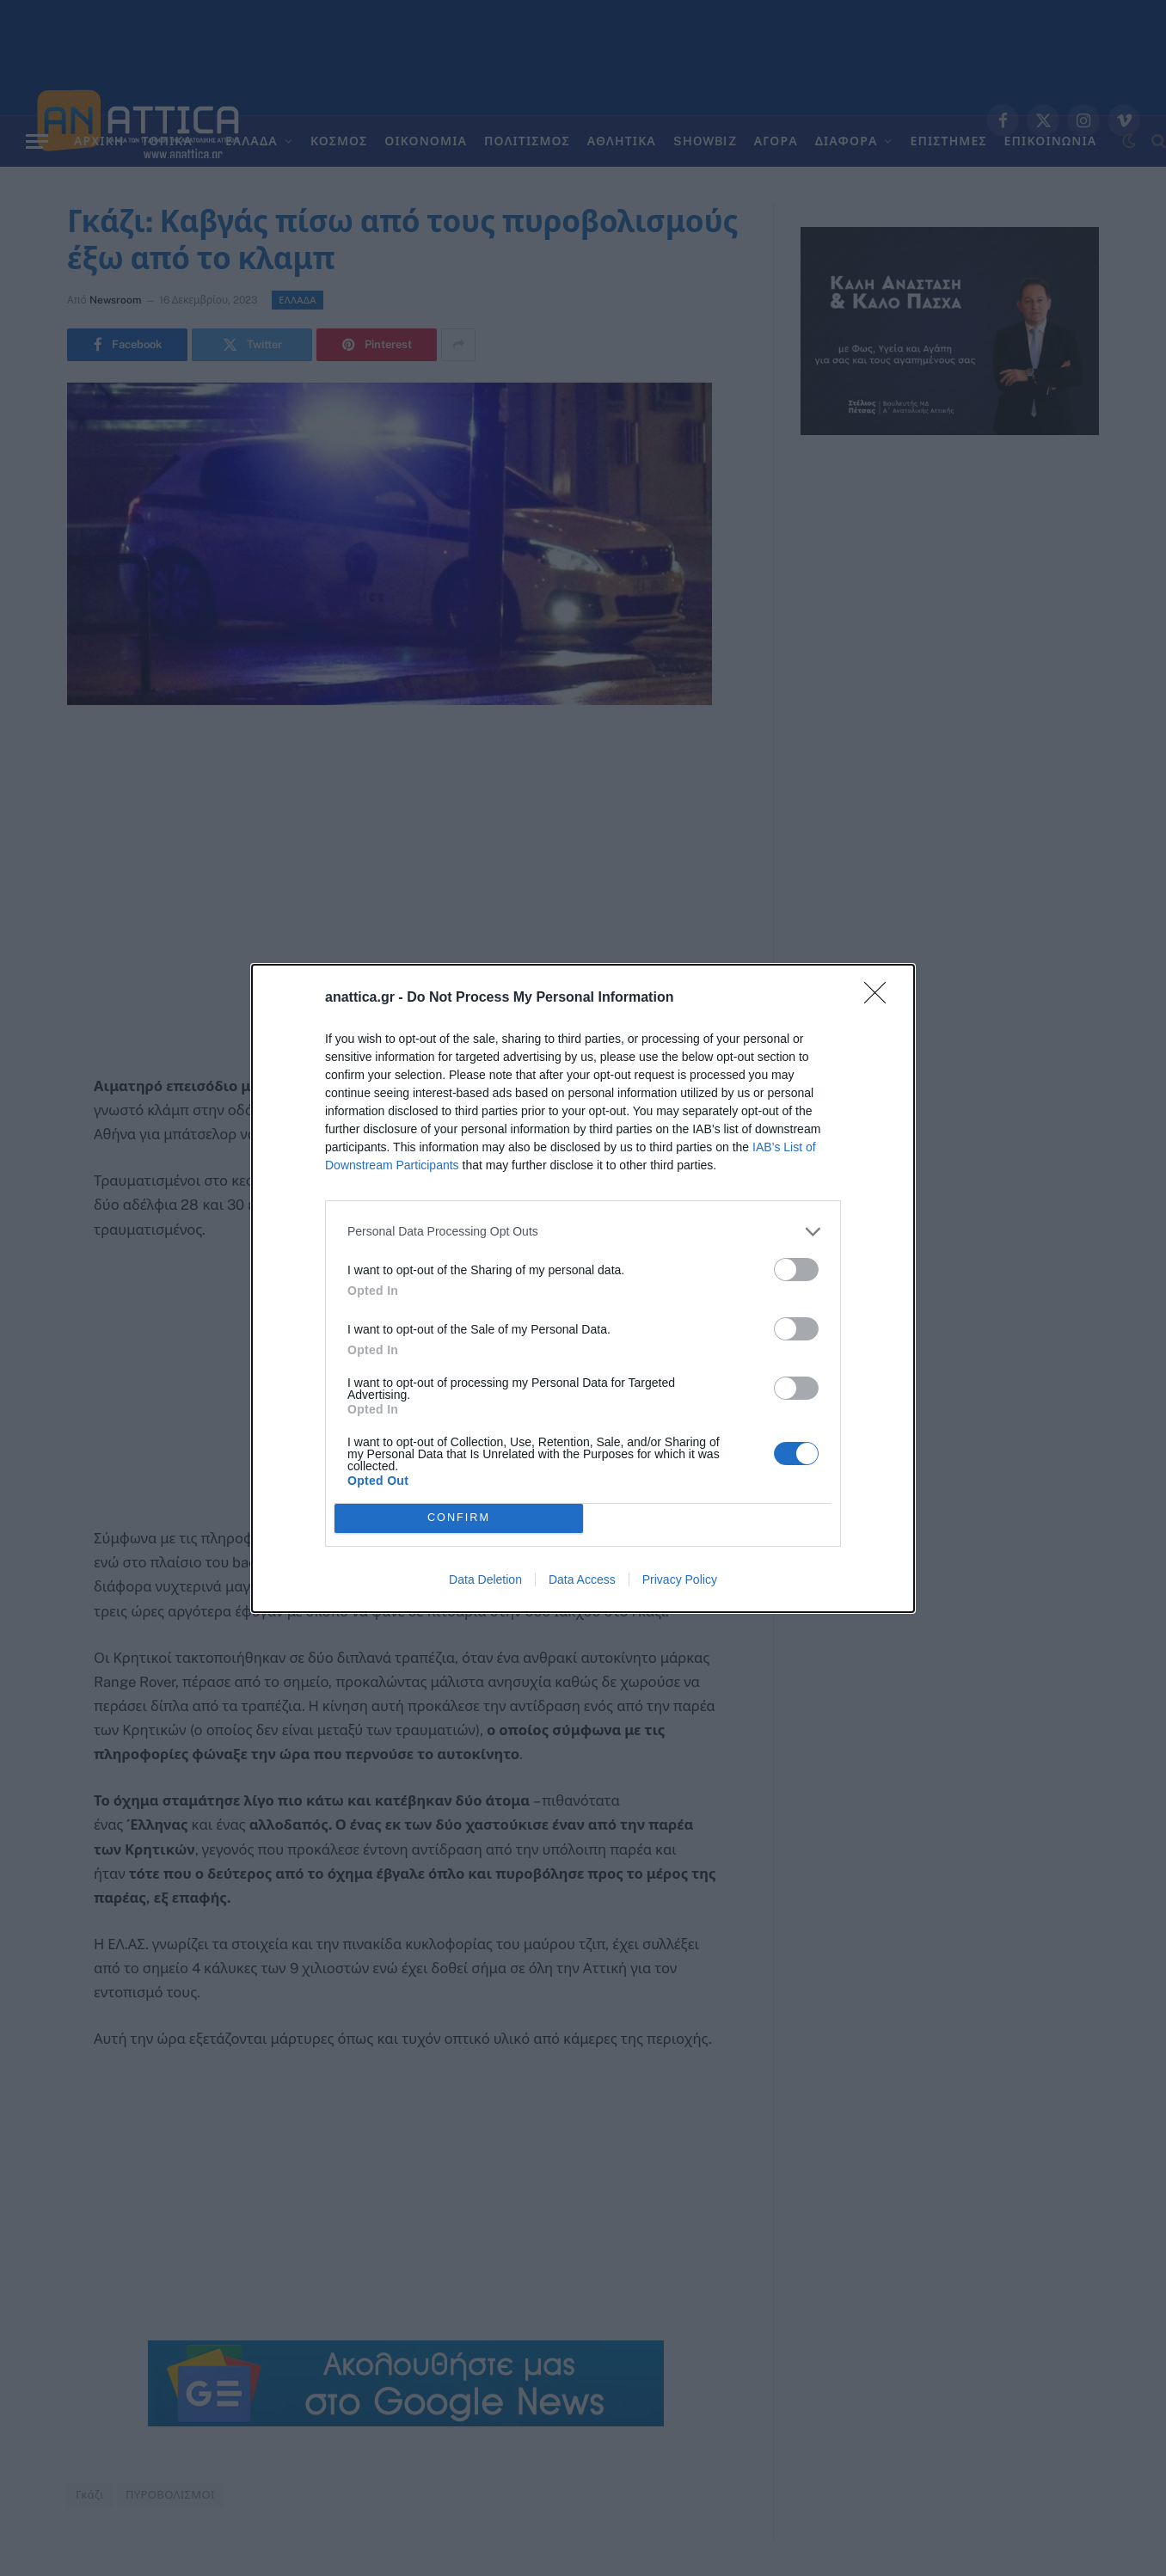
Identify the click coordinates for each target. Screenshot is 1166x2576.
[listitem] (583, 1232)
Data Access (582, 1579)
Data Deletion (485, 1579)
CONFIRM (459, 1518)
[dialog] (583, 1288)
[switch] (796, 1269)
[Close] (880, 998)
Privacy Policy (679, 1579)
